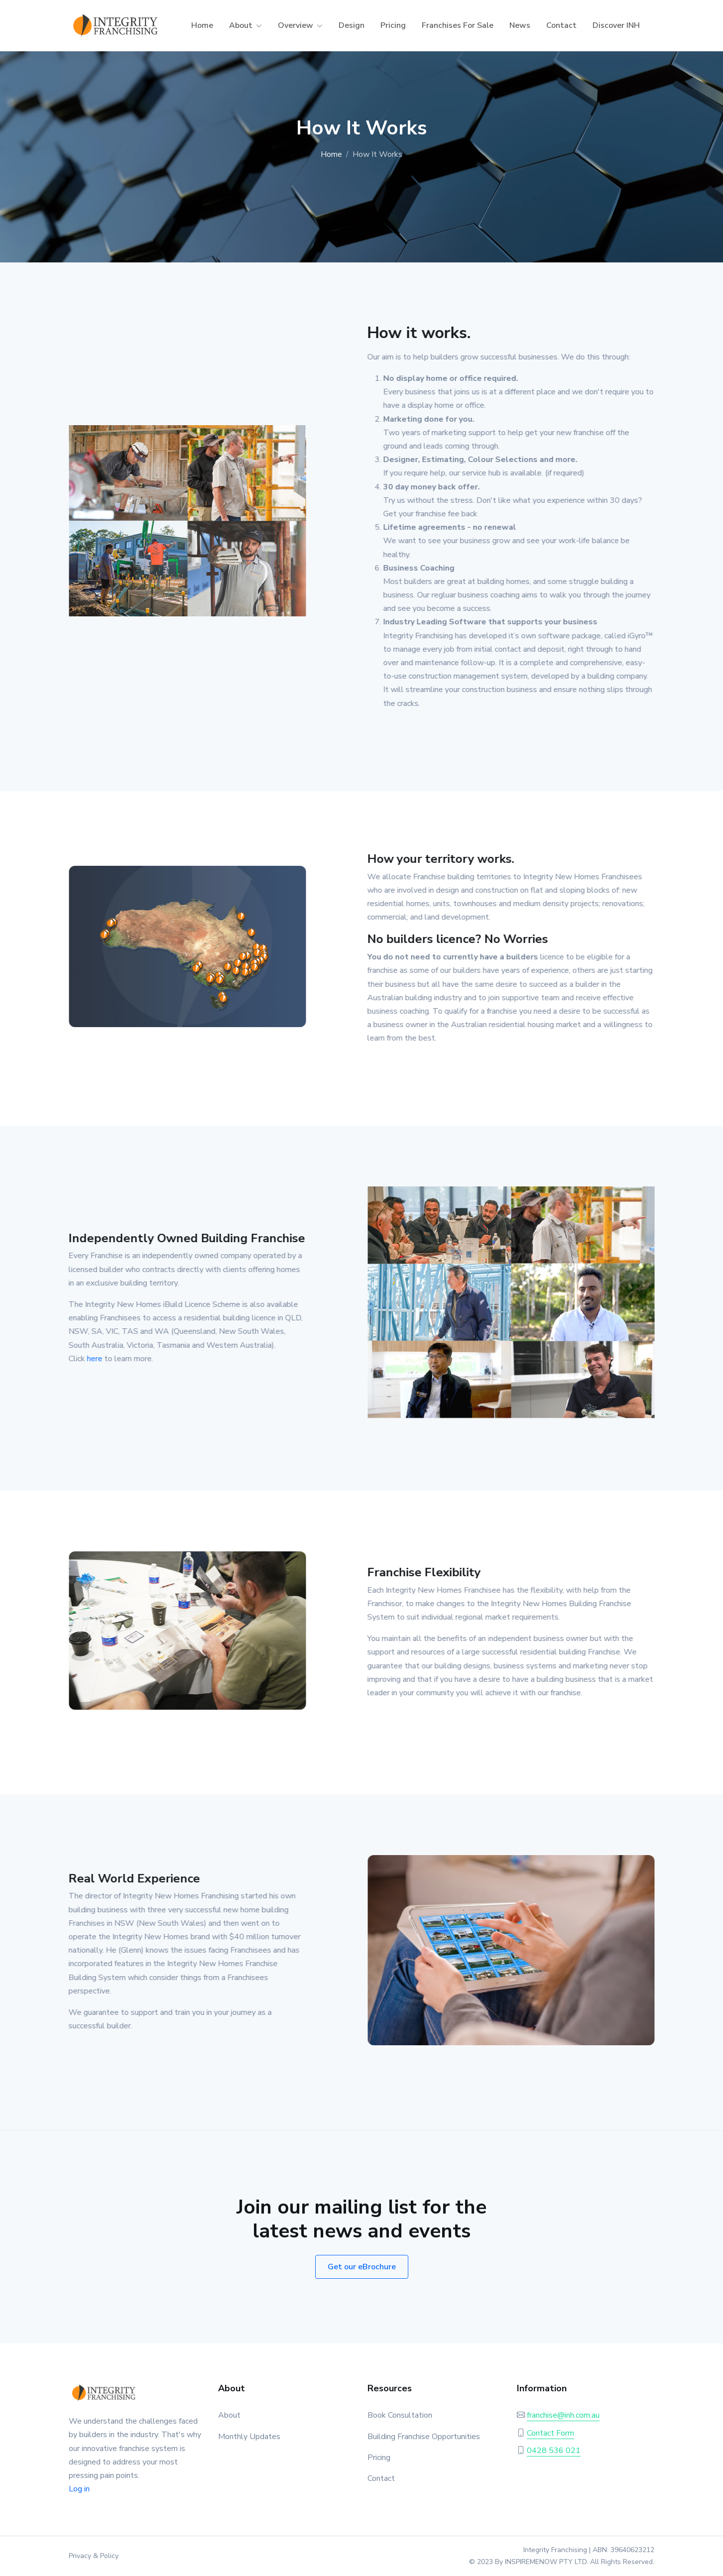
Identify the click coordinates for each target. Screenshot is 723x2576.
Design (351, 25)
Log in (79, 2488)
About (240, 25)
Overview (295, 25)
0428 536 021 (554, 2450)
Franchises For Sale (457, 25)
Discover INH (616, 25)
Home (202, 25)
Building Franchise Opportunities (423, 2436)
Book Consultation (399, 2415)
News (519, 25)
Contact (561, 25)
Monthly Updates (249, 2436)
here (89, 1358)
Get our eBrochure (362, 2266)
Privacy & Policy (94, 2556)
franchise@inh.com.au (563, 2415)
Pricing (393, 25)
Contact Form (550, 2433)
